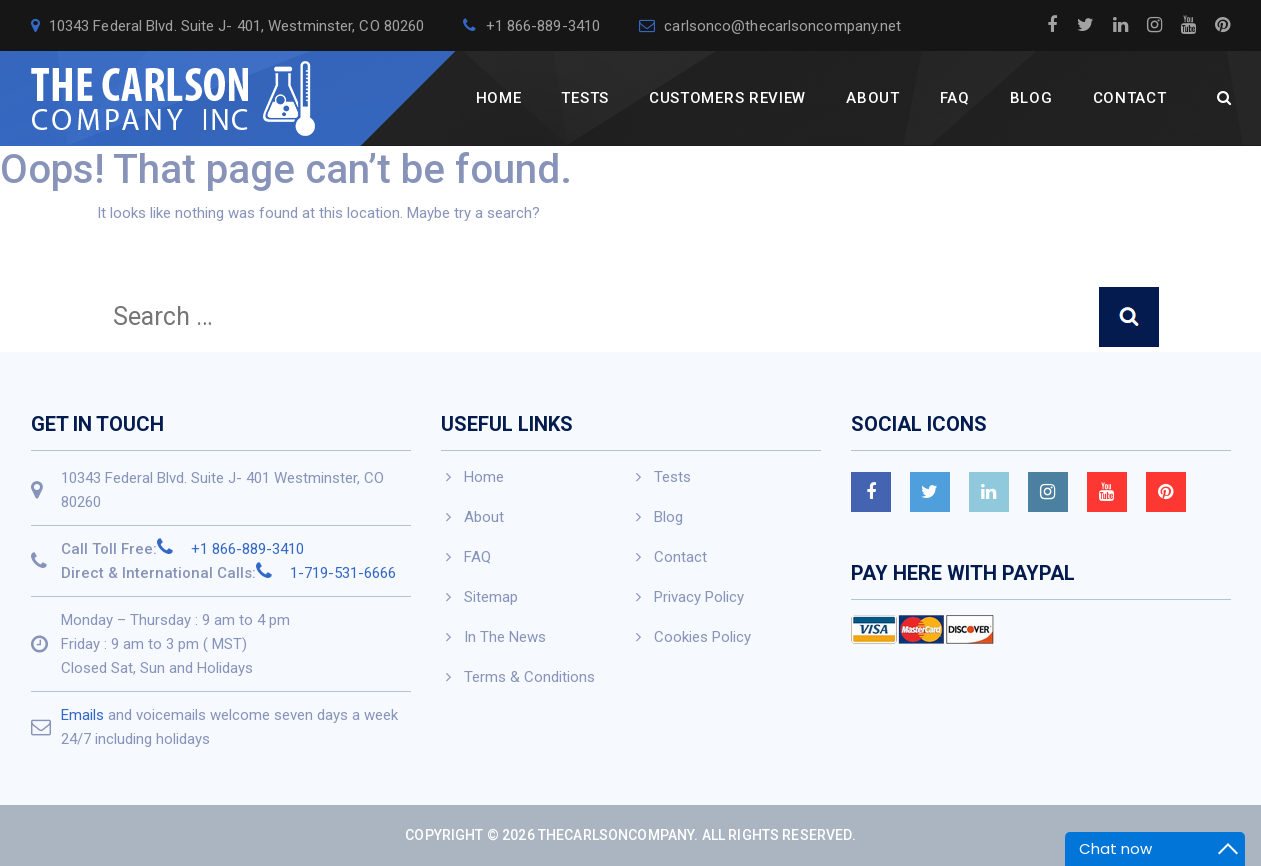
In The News (505, 637)
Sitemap (491, 597)
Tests (585, 98)
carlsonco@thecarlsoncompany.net (770, 26)
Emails (82, 715)
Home (499, 98)
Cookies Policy (702, 637)
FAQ (955, 98)
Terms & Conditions (529, 677)
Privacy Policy (699, 597)
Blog (1031, 98)
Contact (1130, 98)
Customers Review (727, 98)
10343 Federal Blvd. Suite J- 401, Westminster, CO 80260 (228, 26)
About (873, 98)
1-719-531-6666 (326, 573)
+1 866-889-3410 (531, 26)
